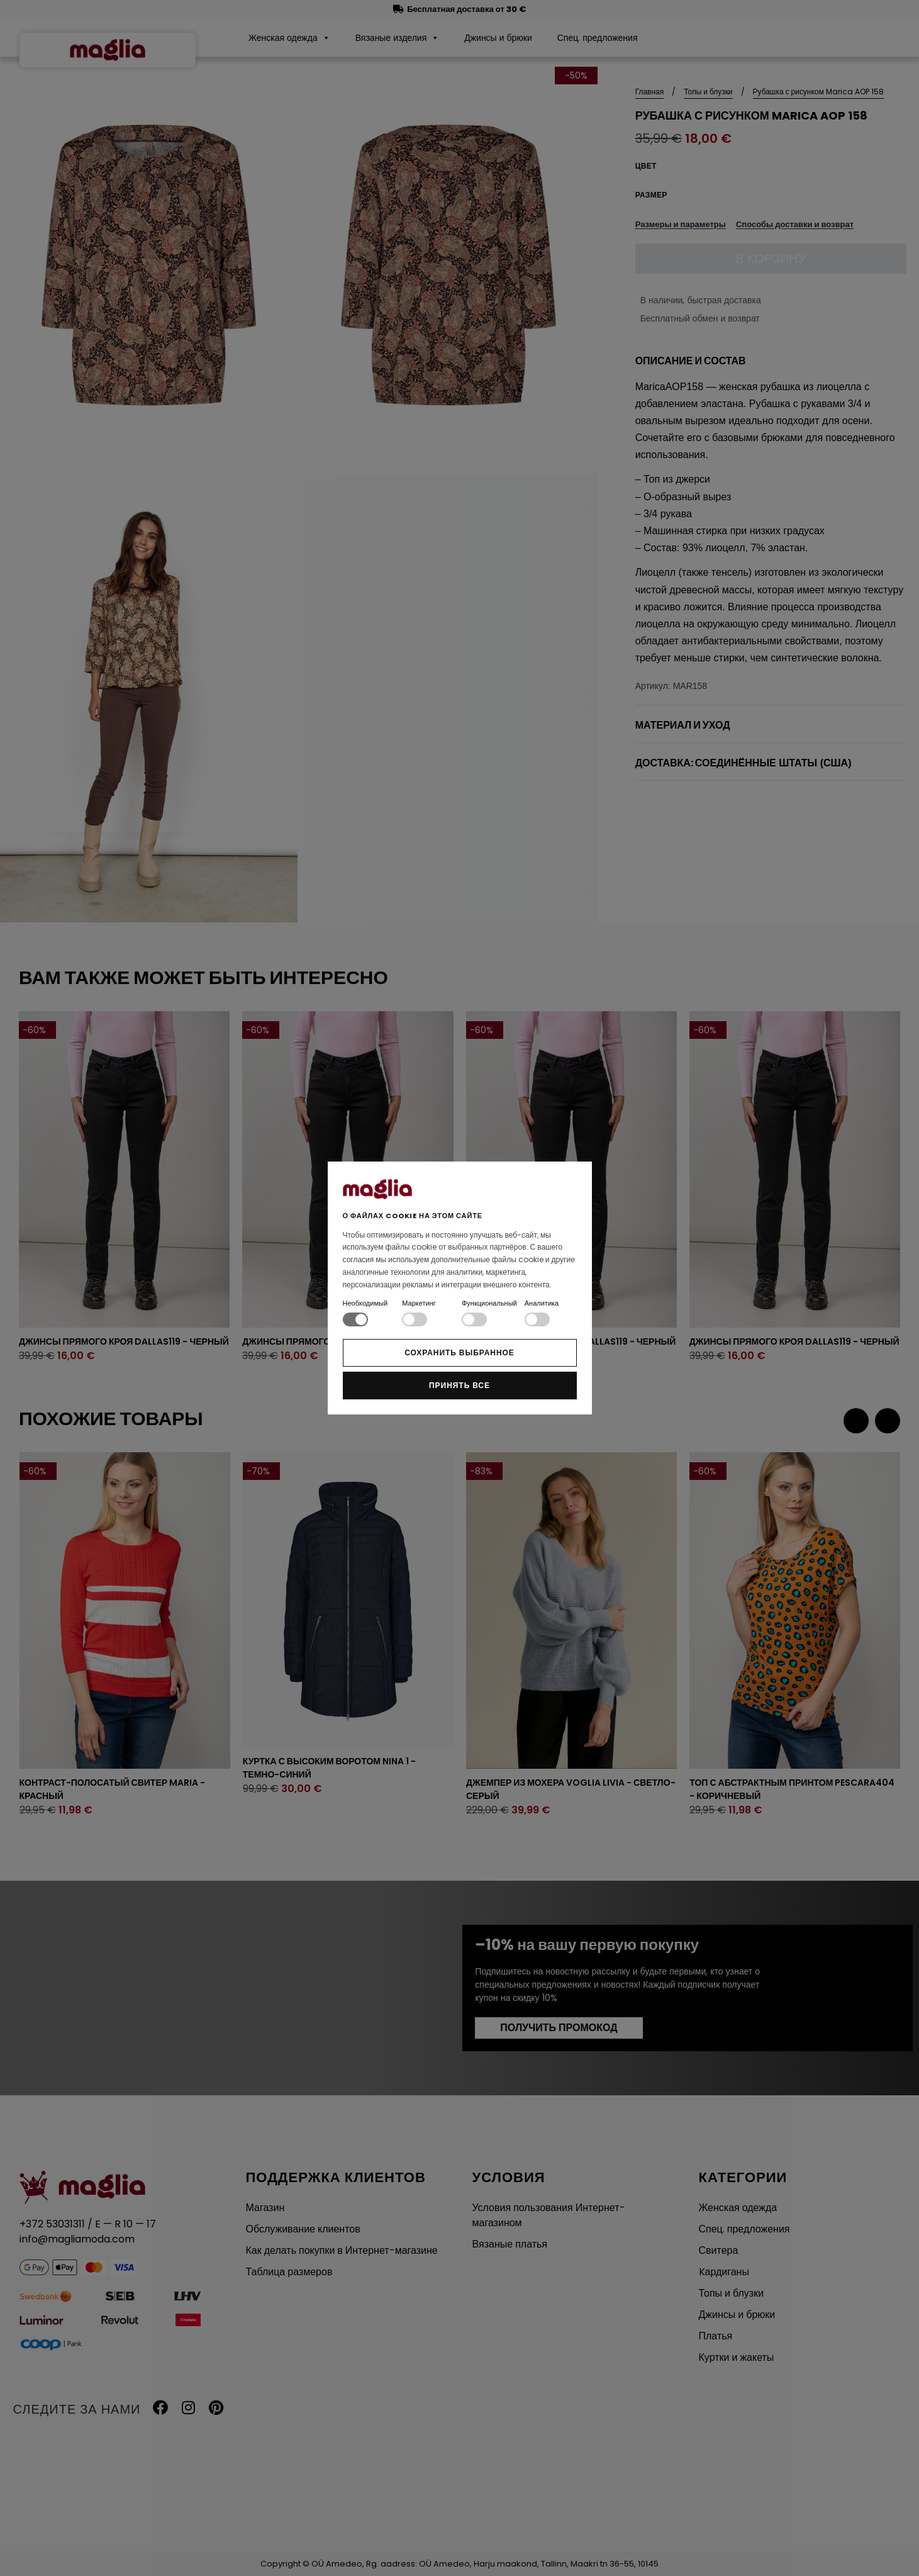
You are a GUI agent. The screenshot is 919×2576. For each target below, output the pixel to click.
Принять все (459, 1385)
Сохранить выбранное (459, 1352)
